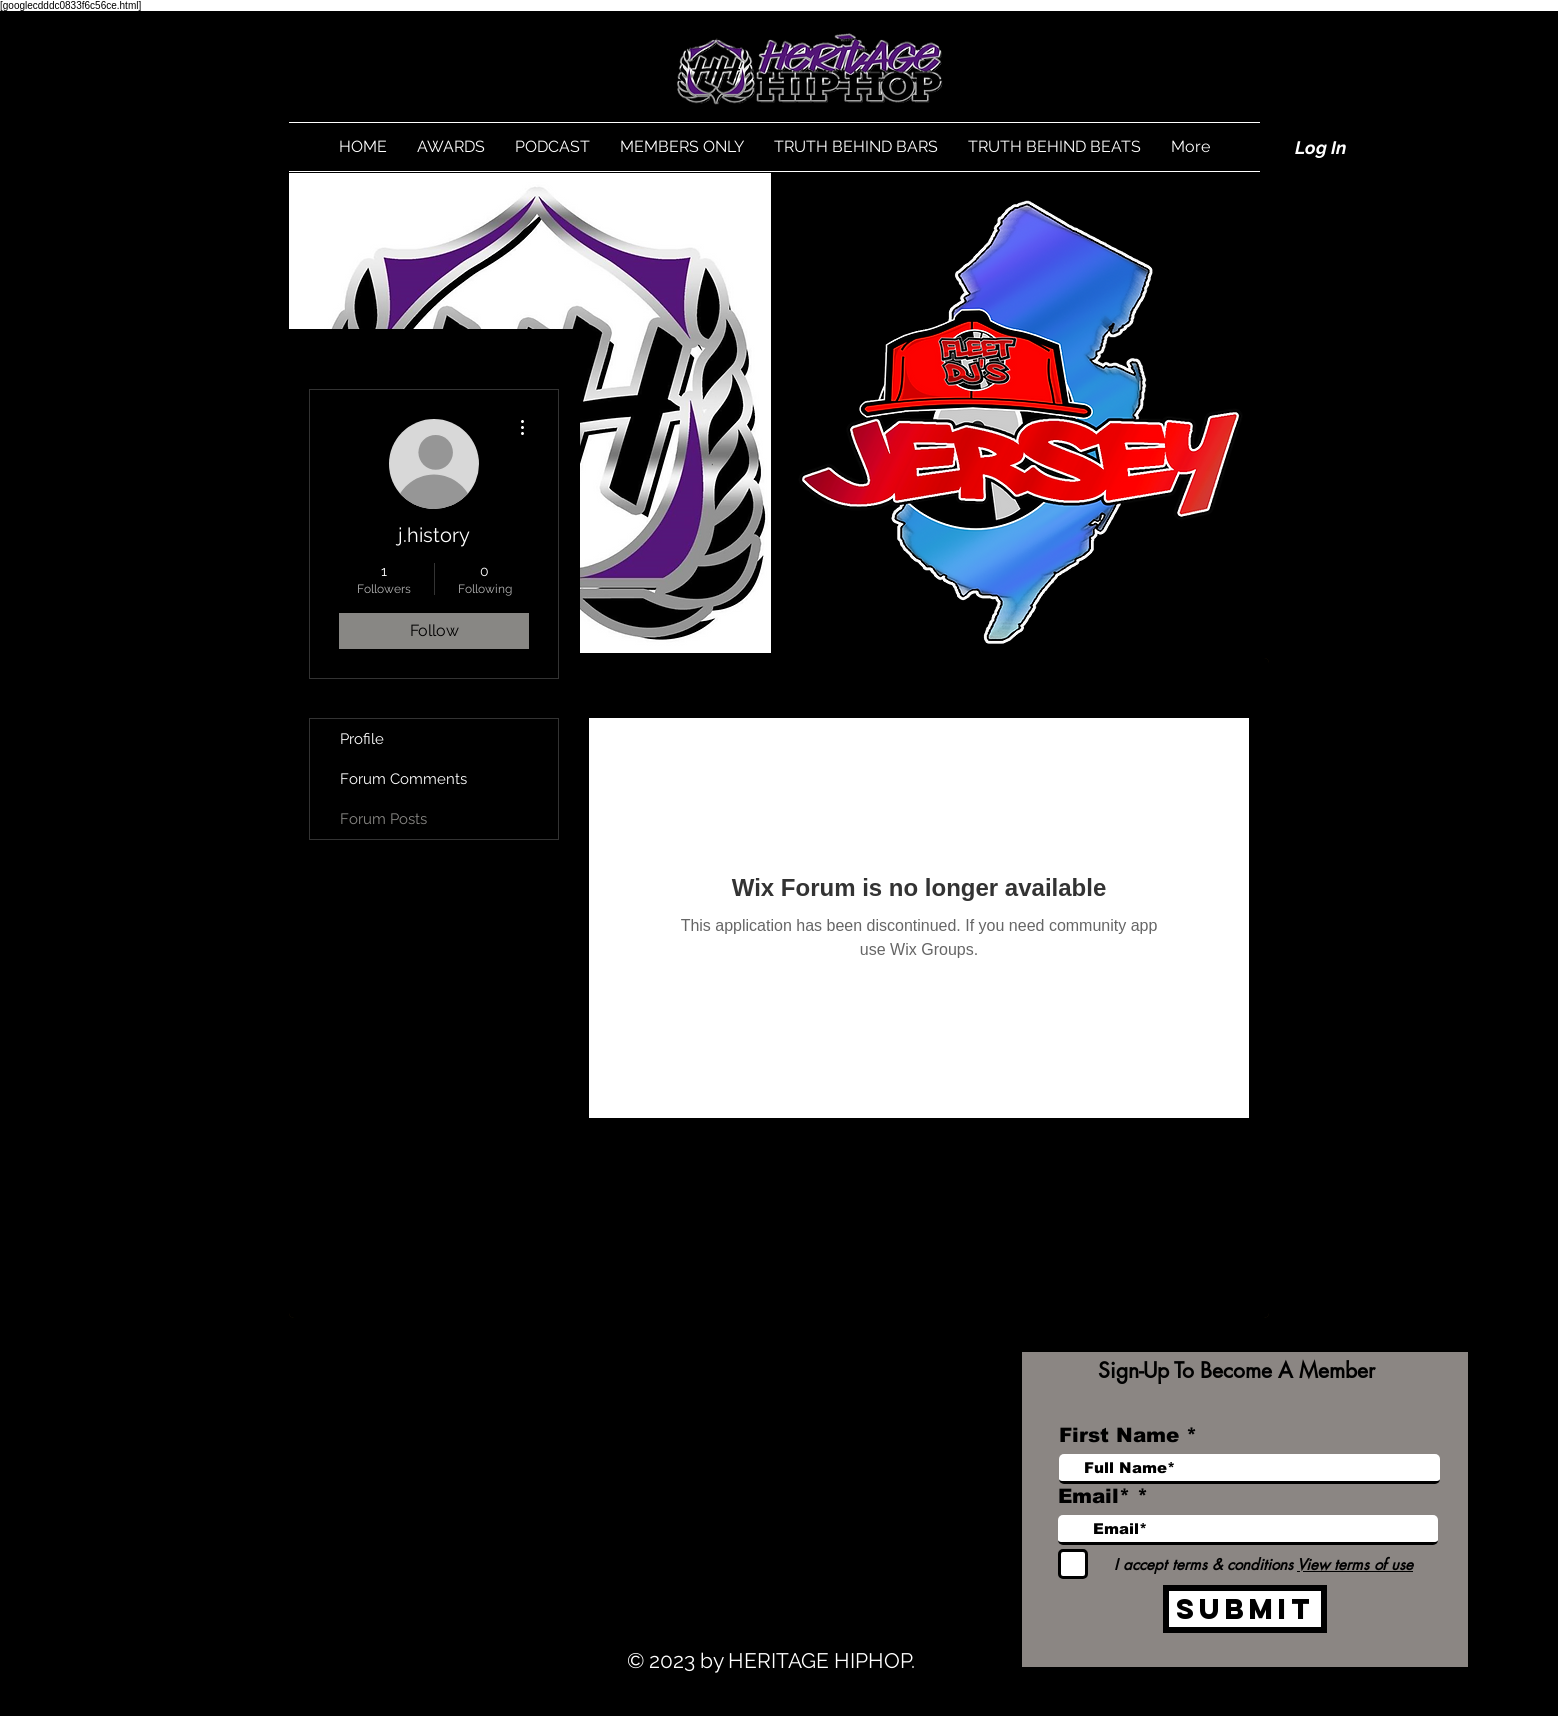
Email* (1094, 1496)
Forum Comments (403, 779)
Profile (362, 739)
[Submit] (1245, 1609)
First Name (1119, 1435)
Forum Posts (383, 819)
